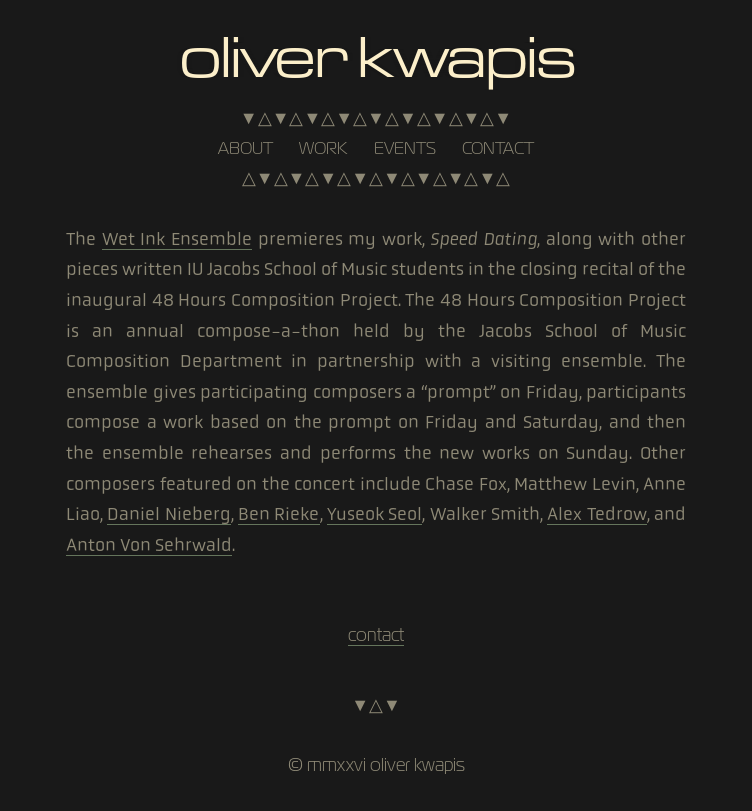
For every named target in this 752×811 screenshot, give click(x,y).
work (323, 148)
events (405, 148)
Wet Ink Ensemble (177, 239)
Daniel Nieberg (168, 514)
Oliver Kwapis (375, 53)
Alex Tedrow (596, 514)
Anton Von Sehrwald (149, 545)
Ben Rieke (278, 514)
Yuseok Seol (374, 514)
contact (498, 148)
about (245, 148)
